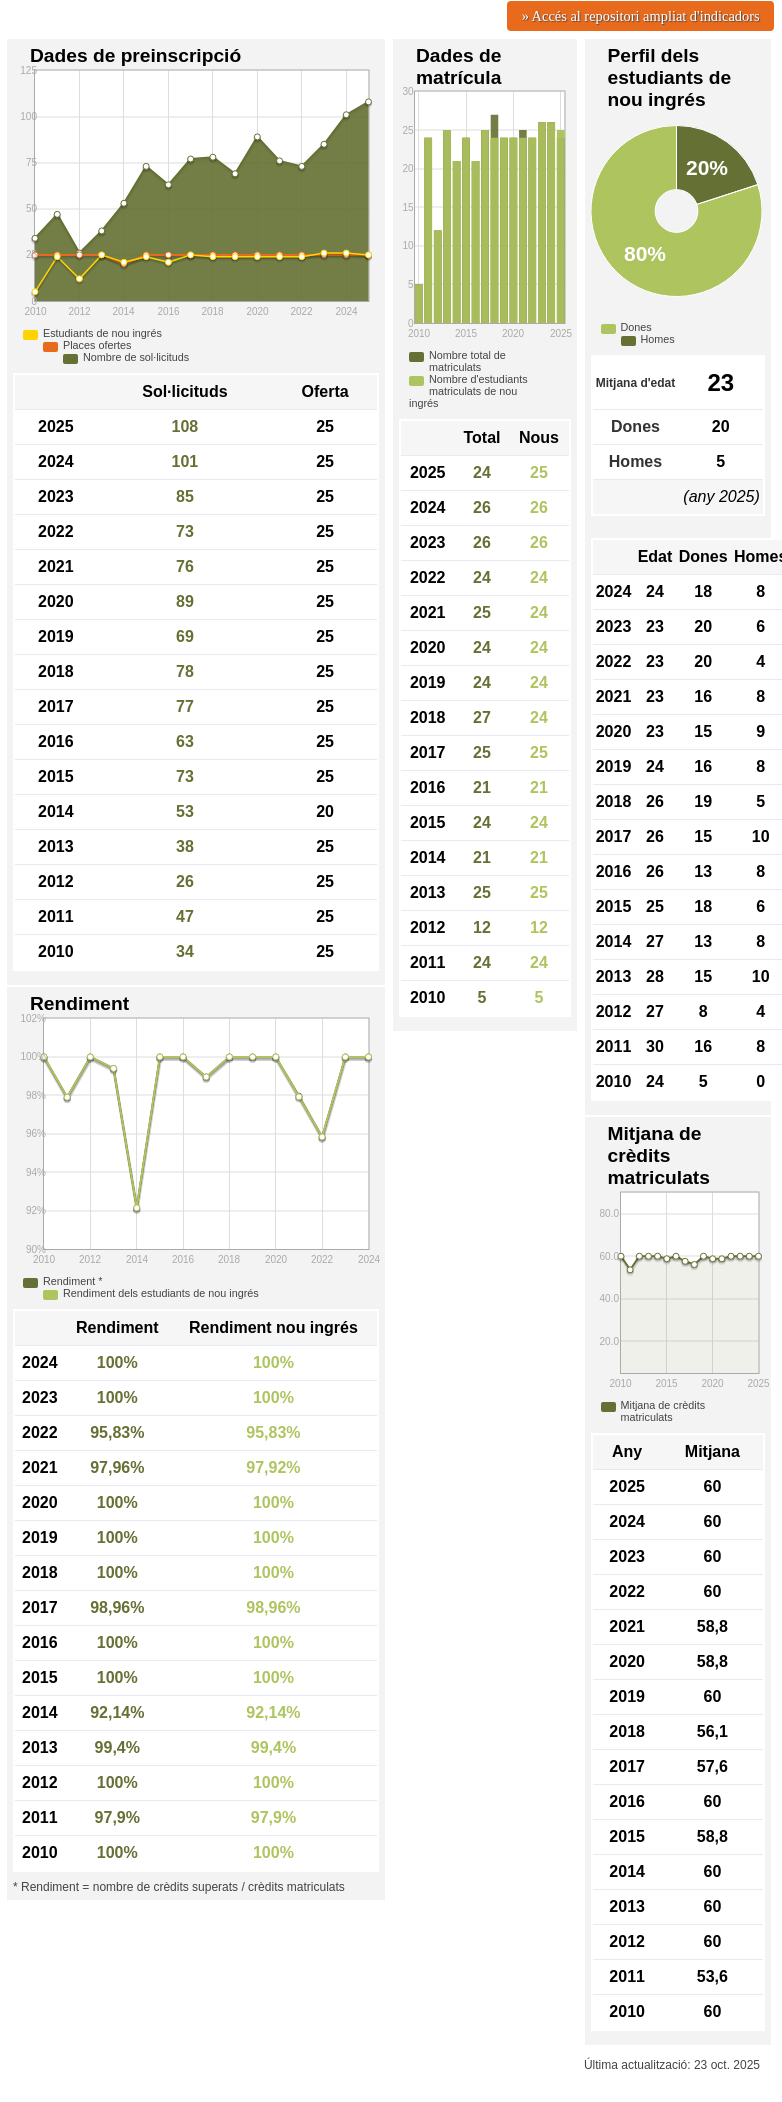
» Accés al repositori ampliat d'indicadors (641, 16)
